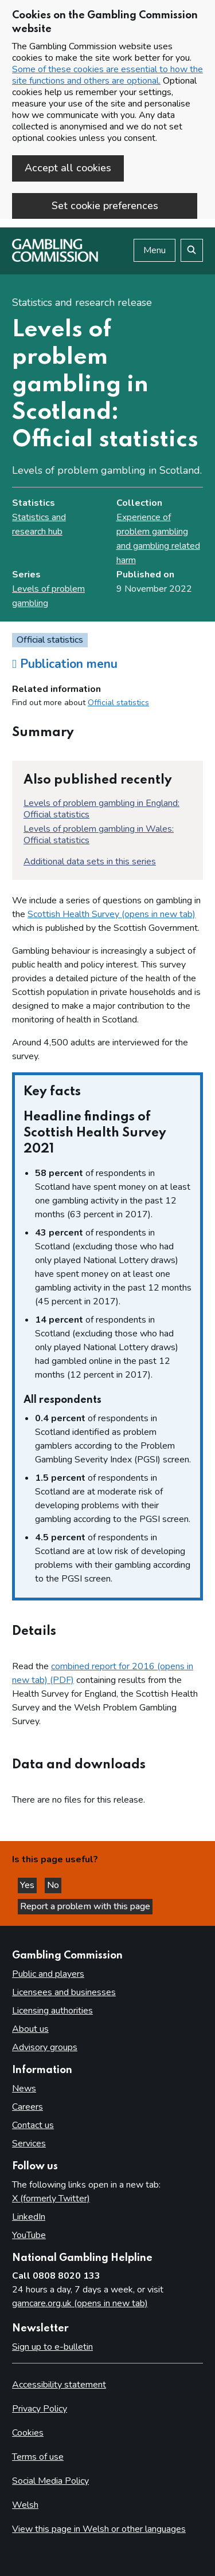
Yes (28, 1885)
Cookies (28, 2432)
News (24, 2088)
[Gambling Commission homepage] (55, 259)
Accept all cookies (68, 168)
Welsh (25, 2505)
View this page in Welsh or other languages (99, 2529)
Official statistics (118, 702)
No (54, 1885)
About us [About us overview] (30, 2029)
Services (29, 2143)
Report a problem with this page (85, 1906)
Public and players (48, 1974)
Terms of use (38, 2457)
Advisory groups (44, 2047)
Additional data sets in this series (90, 861)
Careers (27, 2107)
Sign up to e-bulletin (52, 2347)
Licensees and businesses (64, 1992)
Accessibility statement (59, 2384)
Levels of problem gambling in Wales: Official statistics (99, 835)
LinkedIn (28, 2217)
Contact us (33, 2125)
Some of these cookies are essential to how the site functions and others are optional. (107, 75)
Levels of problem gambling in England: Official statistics (101, 809)
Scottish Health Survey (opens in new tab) (112, 914)
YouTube (29, 2235)
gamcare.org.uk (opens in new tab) (80, 2303)
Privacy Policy (39, 2408)
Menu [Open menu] (154, 250)
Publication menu (65, 664)
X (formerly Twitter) (51, 2198)
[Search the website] (192, 250)
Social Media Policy (50, 2481)
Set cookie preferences (105, 206)
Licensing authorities (52, 2010)
